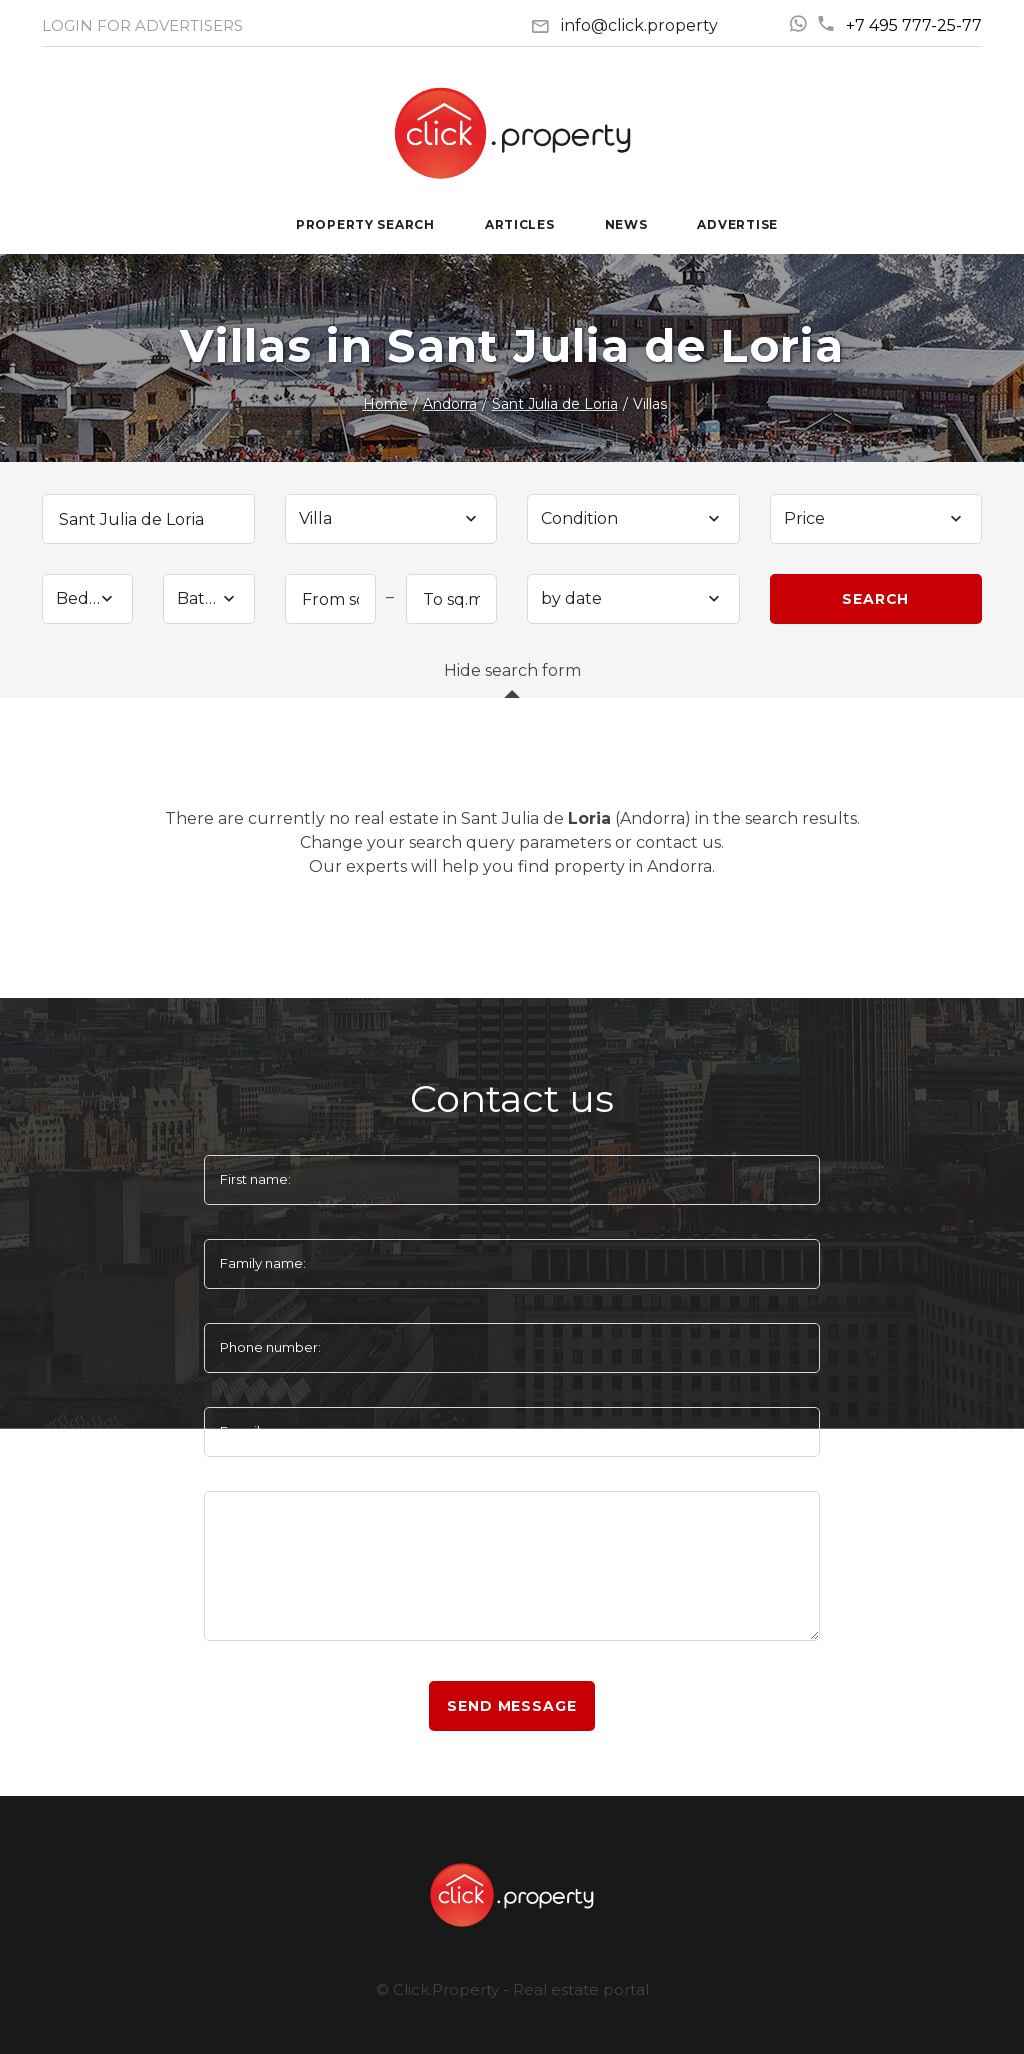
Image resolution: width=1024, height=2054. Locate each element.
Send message (511, 1706)
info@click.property (639, 25)
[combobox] (391, 519)
